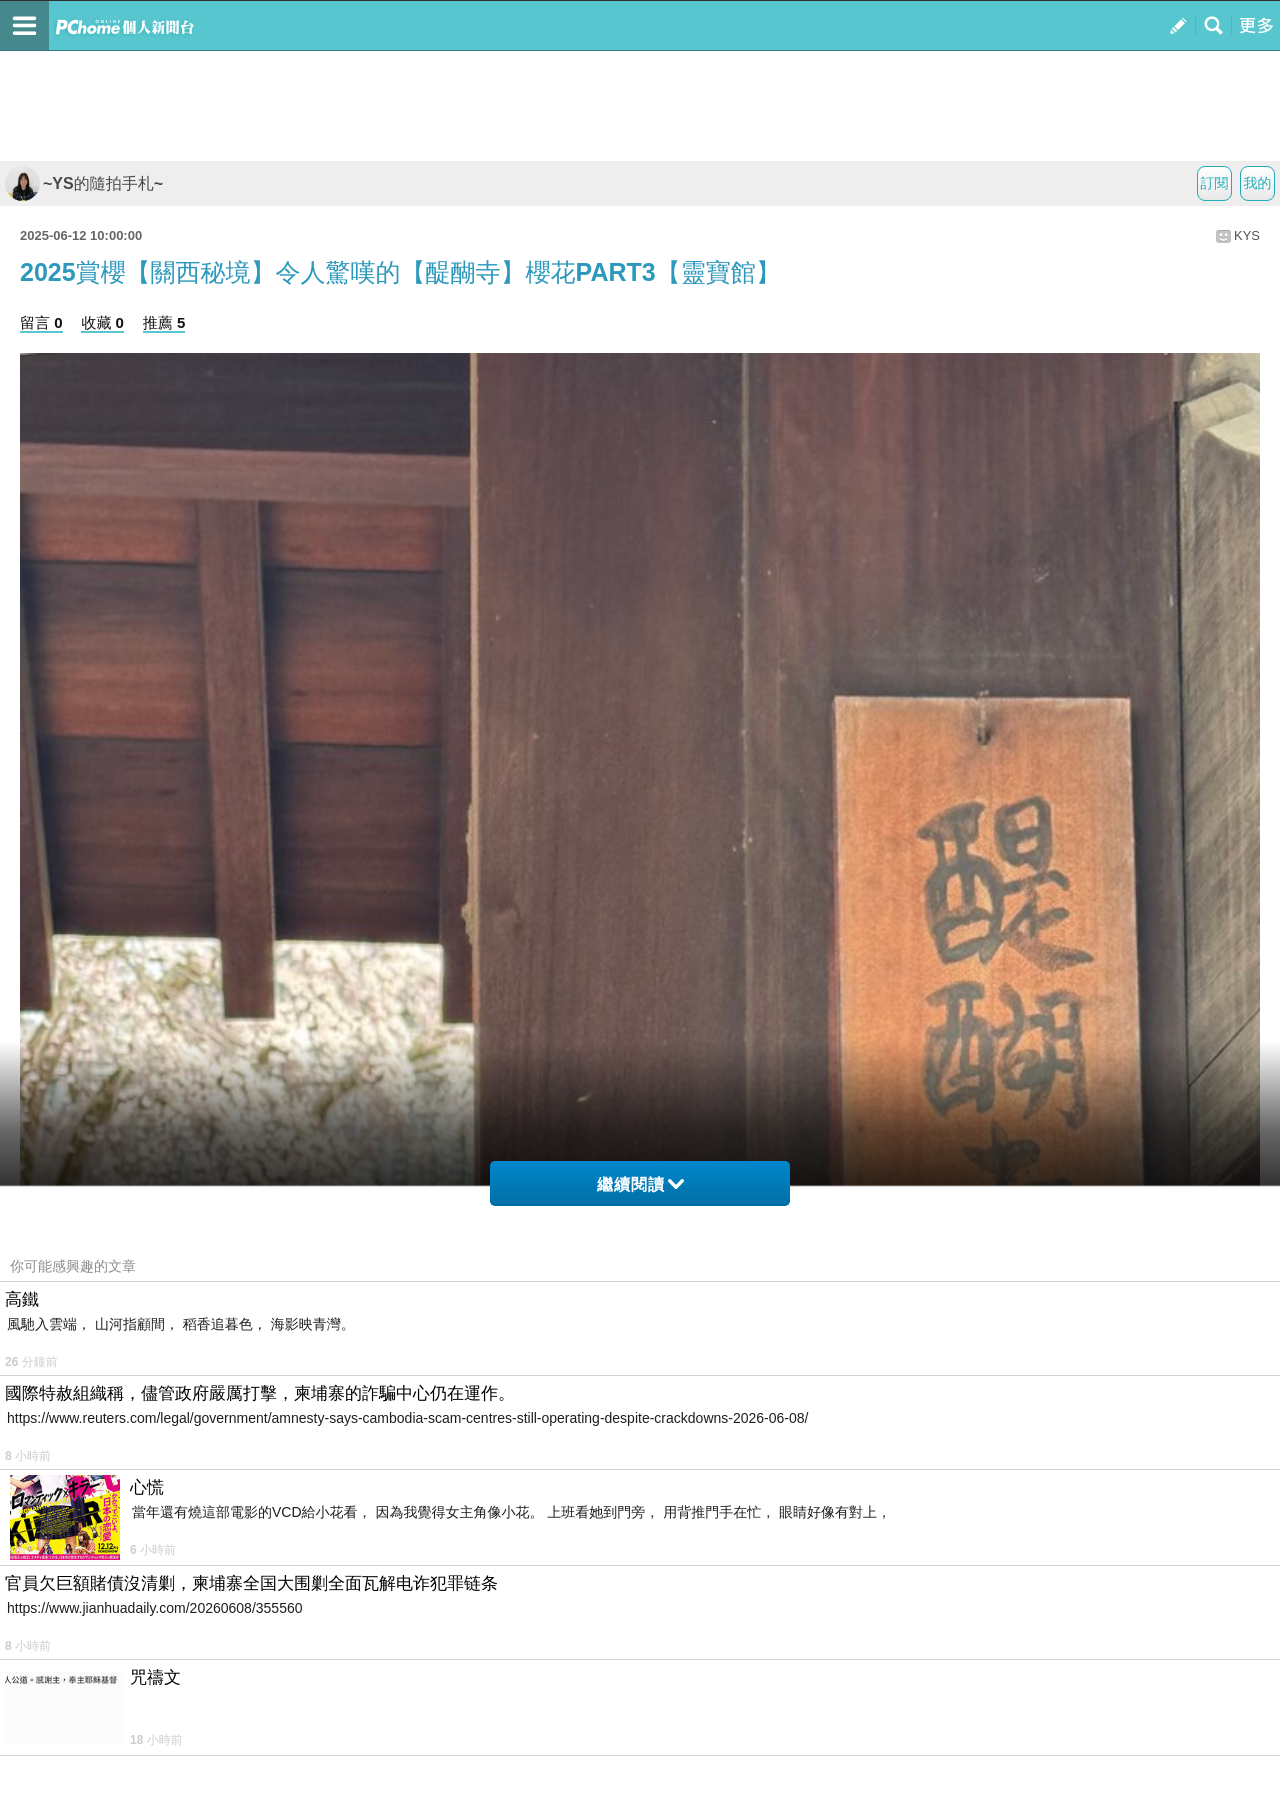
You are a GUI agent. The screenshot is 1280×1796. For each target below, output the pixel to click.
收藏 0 (102, 322)
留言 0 (41, 322)
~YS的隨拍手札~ (84, 183)
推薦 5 (164, 322)
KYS (1247, 235)
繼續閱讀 (640, 1184)
